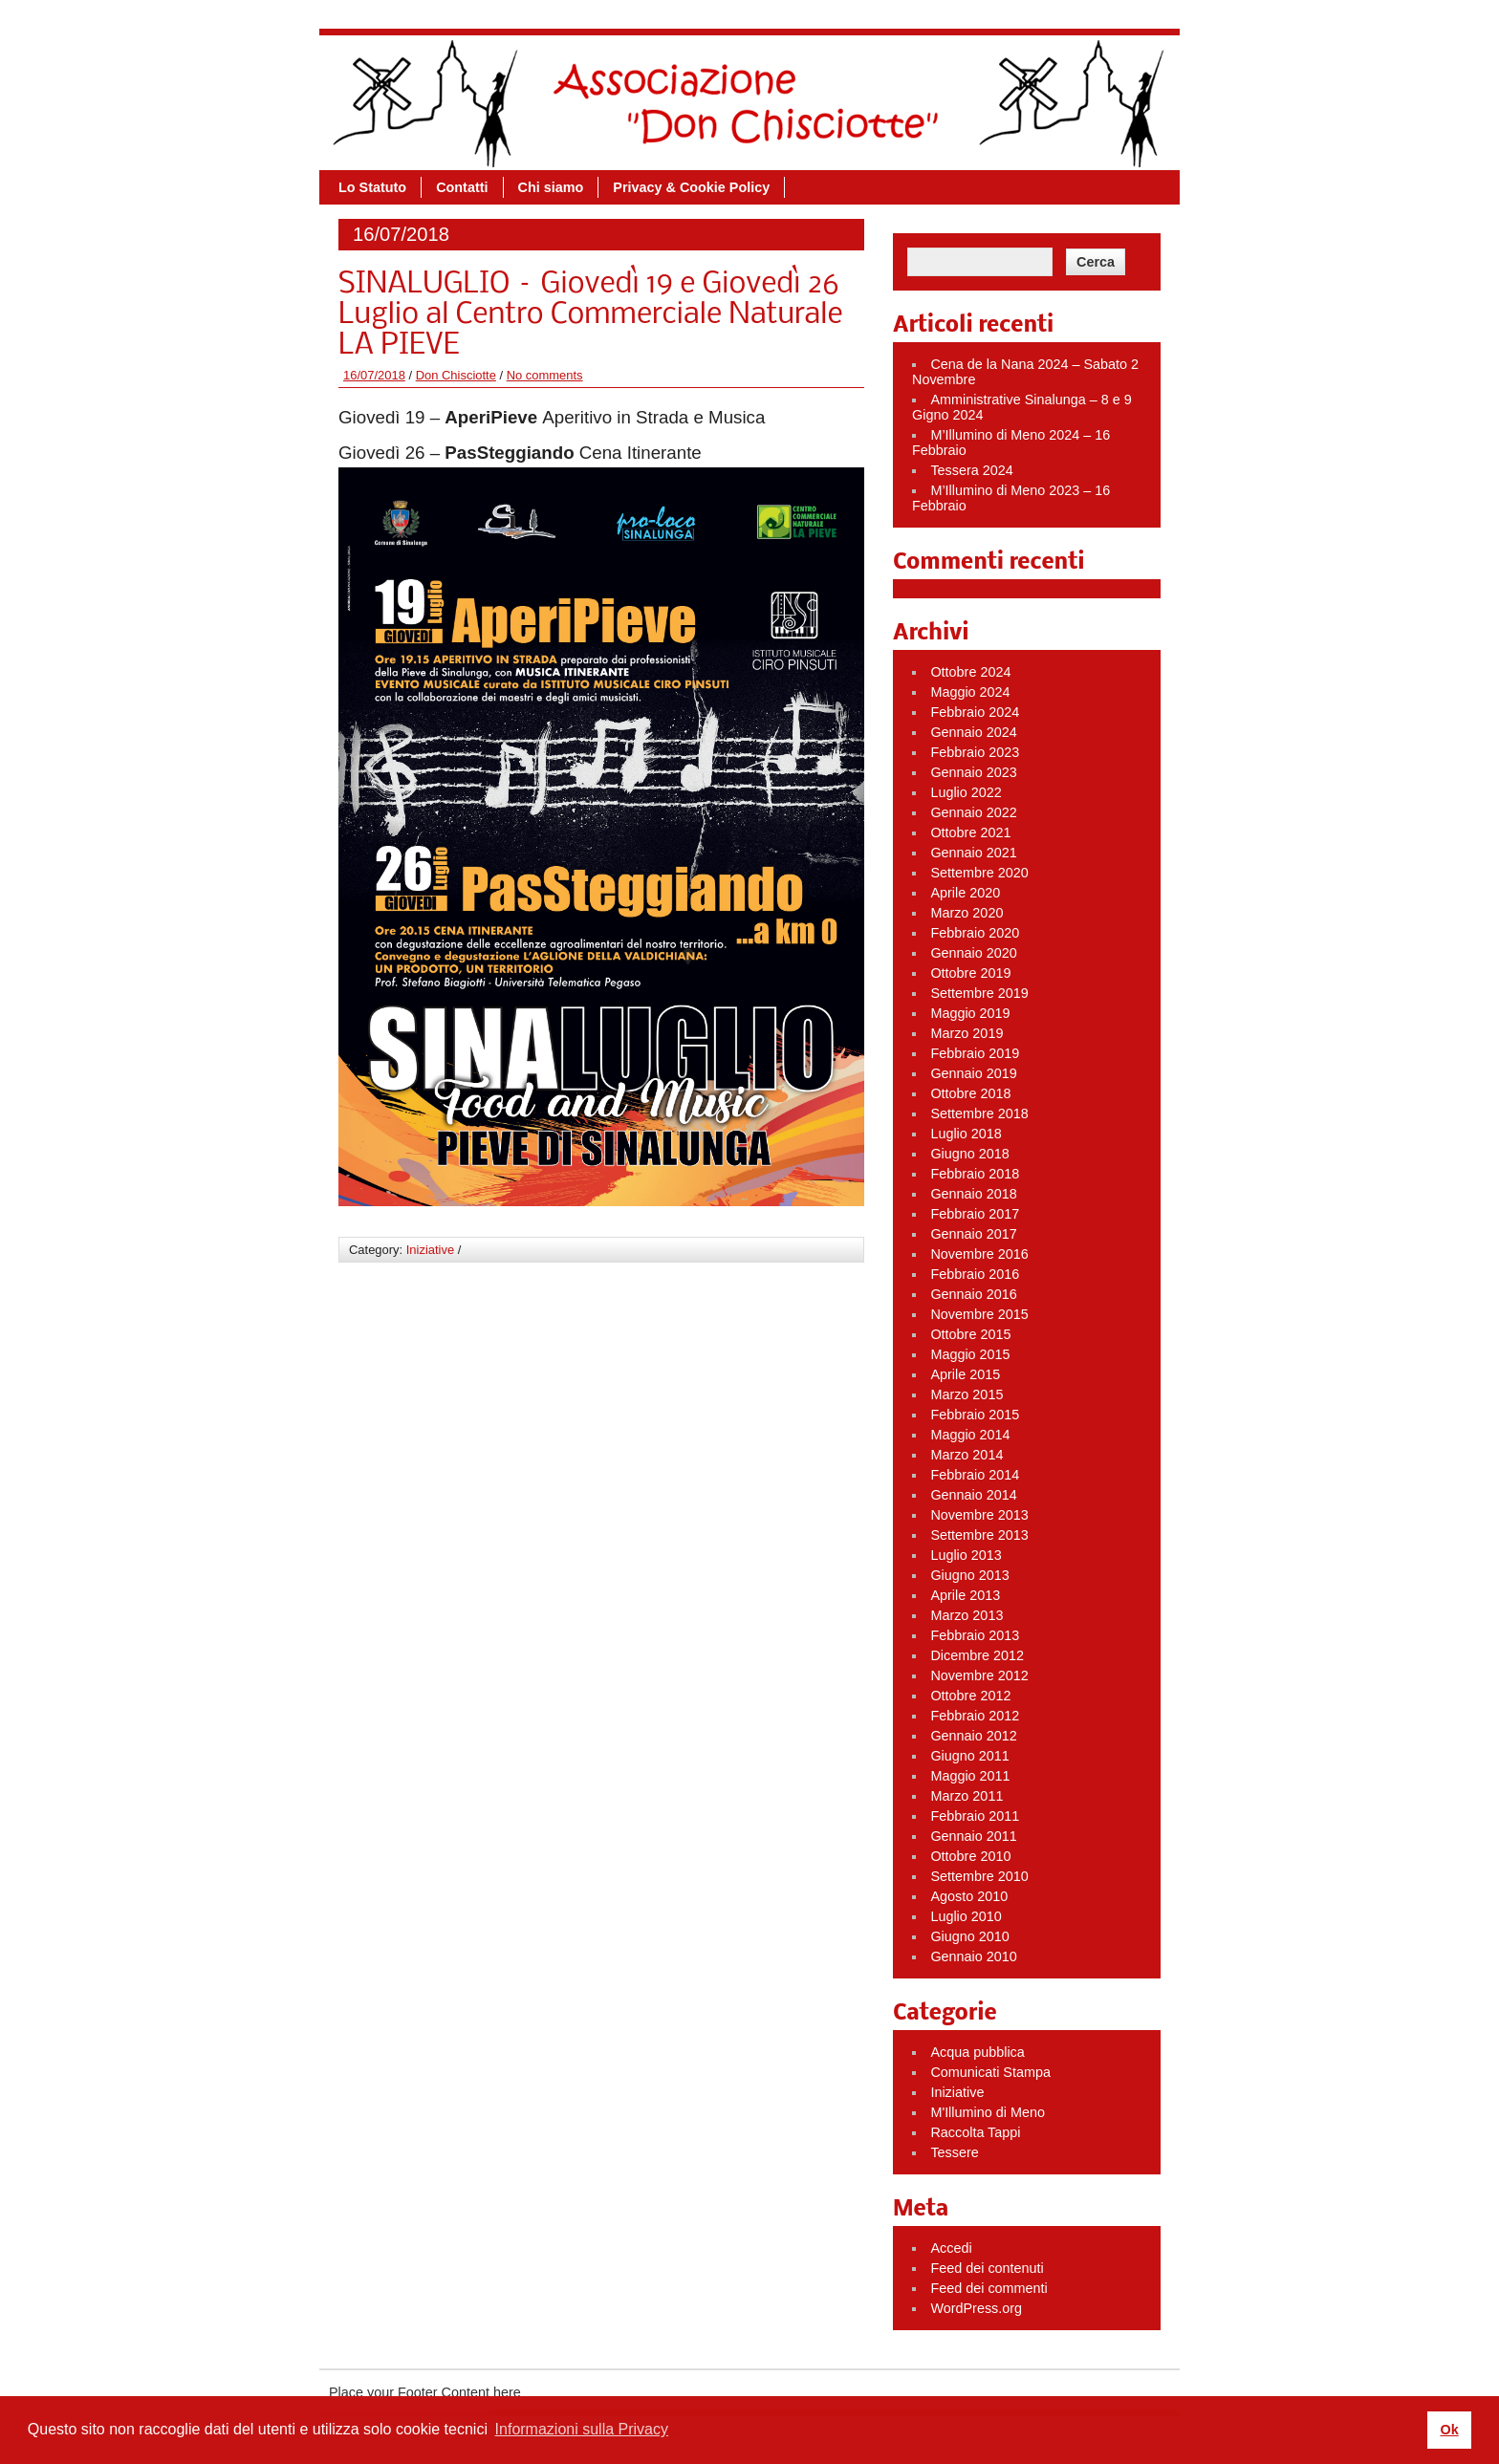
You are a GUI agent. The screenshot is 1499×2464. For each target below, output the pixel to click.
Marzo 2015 (966, 1394)
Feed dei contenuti (986, 2268)
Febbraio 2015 (974, 1414)
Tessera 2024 (971, 470)
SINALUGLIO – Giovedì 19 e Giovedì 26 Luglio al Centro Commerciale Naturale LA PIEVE (590, 315)
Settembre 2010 (979, 1876)
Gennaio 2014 (973, 1494)
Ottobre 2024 (970, 672)
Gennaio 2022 (973, 812)
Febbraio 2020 (974, 932)
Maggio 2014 (970, 1434)
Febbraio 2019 (974, 1053)
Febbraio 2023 (974, 752)
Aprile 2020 (965, 892)
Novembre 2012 (979, 1675)
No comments (545, 375)
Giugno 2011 (969, 1755)
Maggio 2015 (970, 1354)
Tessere (954, 2152)
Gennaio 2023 (973, 772)
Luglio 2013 (965, 1555)
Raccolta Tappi (975, 2132)
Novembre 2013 (979, 1515)
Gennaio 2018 (973, 1193)
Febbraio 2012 (974, 1715)
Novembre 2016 (979, 1254)
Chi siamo (551, 187)
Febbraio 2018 (974, 1173)
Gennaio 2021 (973, 852)
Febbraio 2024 (974, 712)
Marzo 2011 (966, 1796)
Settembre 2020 (979, 872)
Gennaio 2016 (973, 1294)
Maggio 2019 (970, 1013)
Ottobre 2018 (970, 1093)
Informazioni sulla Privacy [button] (581, 2429)
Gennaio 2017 (973, 1234)
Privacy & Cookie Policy (691, 187)
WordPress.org (976, 2308)
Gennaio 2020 (973, 953)
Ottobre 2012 (970, 1695)
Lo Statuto (372, 187)
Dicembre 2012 (977, 1655)
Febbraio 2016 (974, 1274)
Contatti (462, 187)
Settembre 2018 (979, 1113)
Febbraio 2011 (974, 1816)
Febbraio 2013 (974, 1635)
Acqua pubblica (977, 2052)
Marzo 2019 (966, 1033)
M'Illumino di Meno (987, 2112)
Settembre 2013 (979, 1535)
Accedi (950, 2248)
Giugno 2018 (969, 1153)
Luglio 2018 (965, 1133)
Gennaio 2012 (973, 1735)
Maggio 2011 (970, 1775)
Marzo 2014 (966, 1454)
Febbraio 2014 (974, 1474)
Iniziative (430, 1250)
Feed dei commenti (988, 2288)
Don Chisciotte (456, 375)
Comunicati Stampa (990, 2072)
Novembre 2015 (979, 1314)
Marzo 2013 (966, 1615)
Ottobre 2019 (970, 973)
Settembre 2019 (979, 993)
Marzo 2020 (966, 912)
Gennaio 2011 (973, 1836)
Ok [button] (1449, 2429)
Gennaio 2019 (973, 1073)
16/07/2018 (374, 375)
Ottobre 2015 (970, 1334)
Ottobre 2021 (970, 832)
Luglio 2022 (965, 792)
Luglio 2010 (965, 1916)
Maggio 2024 (970, 692)
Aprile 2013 (965, 1595)
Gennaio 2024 (973, 732)
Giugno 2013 (969, 1575)
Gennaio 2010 (973, 1956)
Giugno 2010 (969, 1936)
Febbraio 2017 (974, 1213)
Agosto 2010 (969, 1896)
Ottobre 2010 (970, 1856)
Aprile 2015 (965, 1374)
